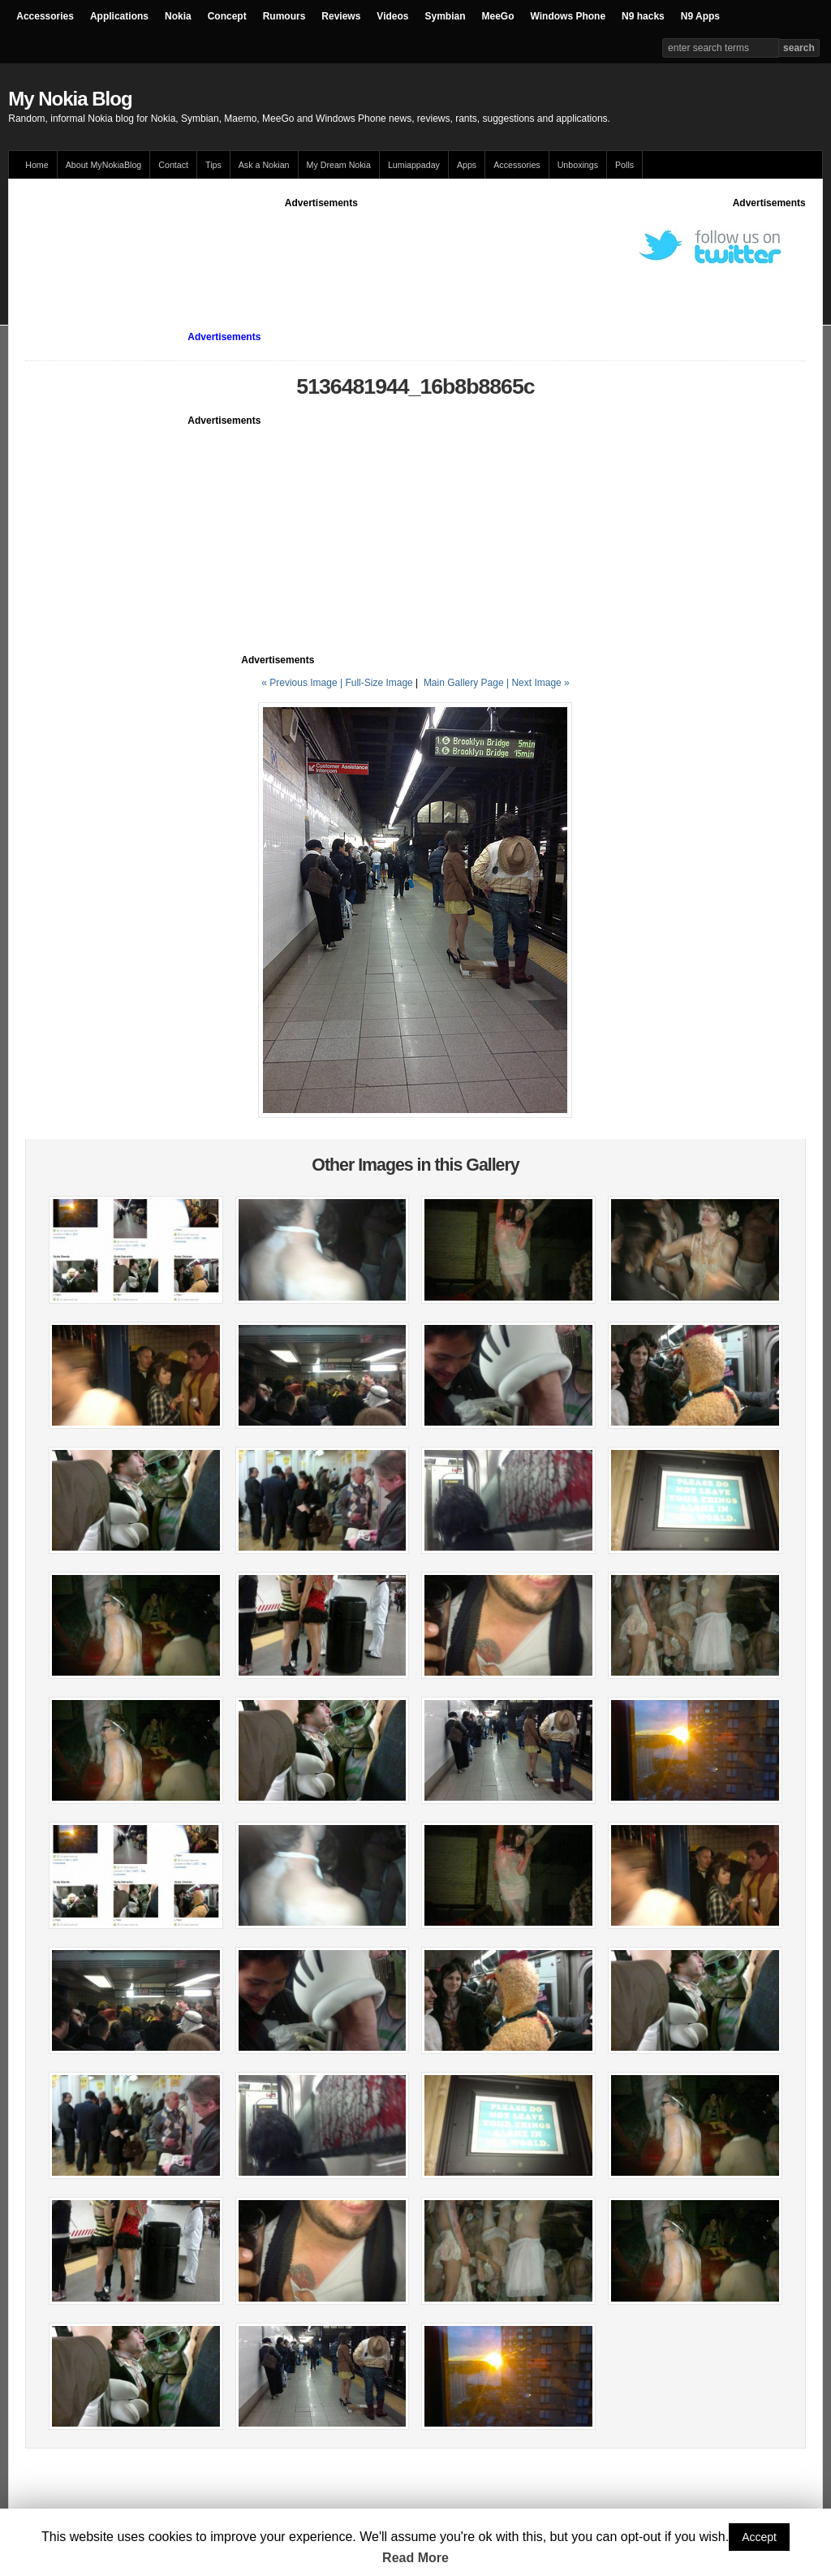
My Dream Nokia (339, 165)
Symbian (445, 16)
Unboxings (578, 165)
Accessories (45, 16)
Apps (466, 165)
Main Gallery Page (464, 682)
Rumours (284, 16)
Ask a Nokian (264, 165)
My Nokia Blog (69, 99)
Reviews (340, 16)
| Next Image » (538, 682)
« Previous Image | (303, 682)
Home (36, 165)
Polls (624, 165)
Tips (213, 165)
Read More (415, 2558)
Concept (227, 16)
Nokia (178, 16)
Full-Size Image (378, 682)
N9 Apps (700, 16)
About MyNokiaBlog (104, 165)
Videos (392, 16)
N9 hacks (643, 16)
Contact (173, 165)
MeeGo (498, 16)
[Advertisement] (321, 246)
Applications (119, 16)
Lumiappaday (414, 165)
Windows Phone (568, 16)
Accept (759, 2537)
